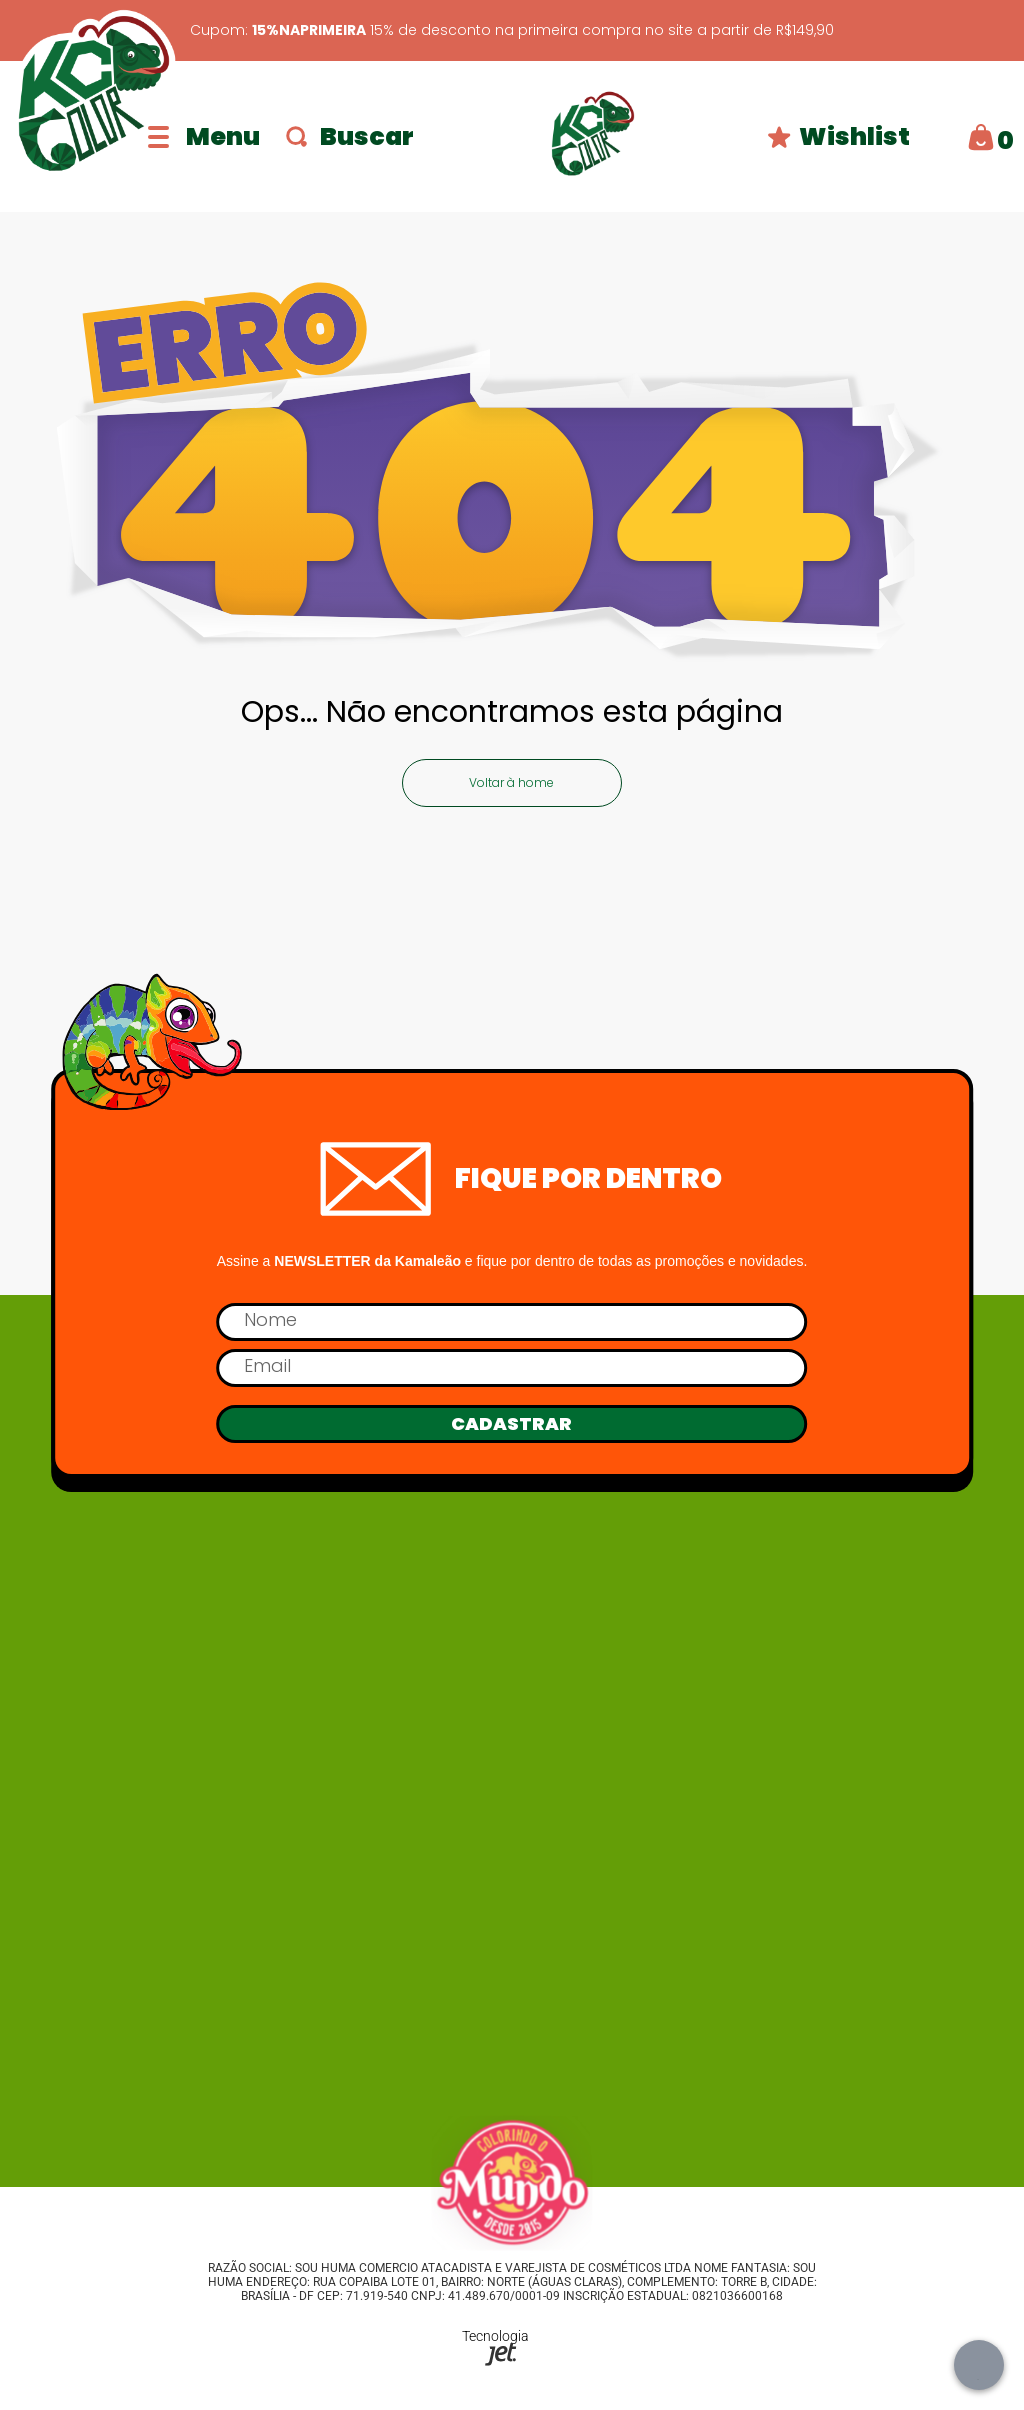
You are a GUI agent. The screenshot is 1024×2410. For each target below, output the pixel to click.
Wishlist (838, 136)
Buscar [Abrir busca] (350, 136)
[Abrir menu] (204, 137)
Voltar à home (511, 782)
